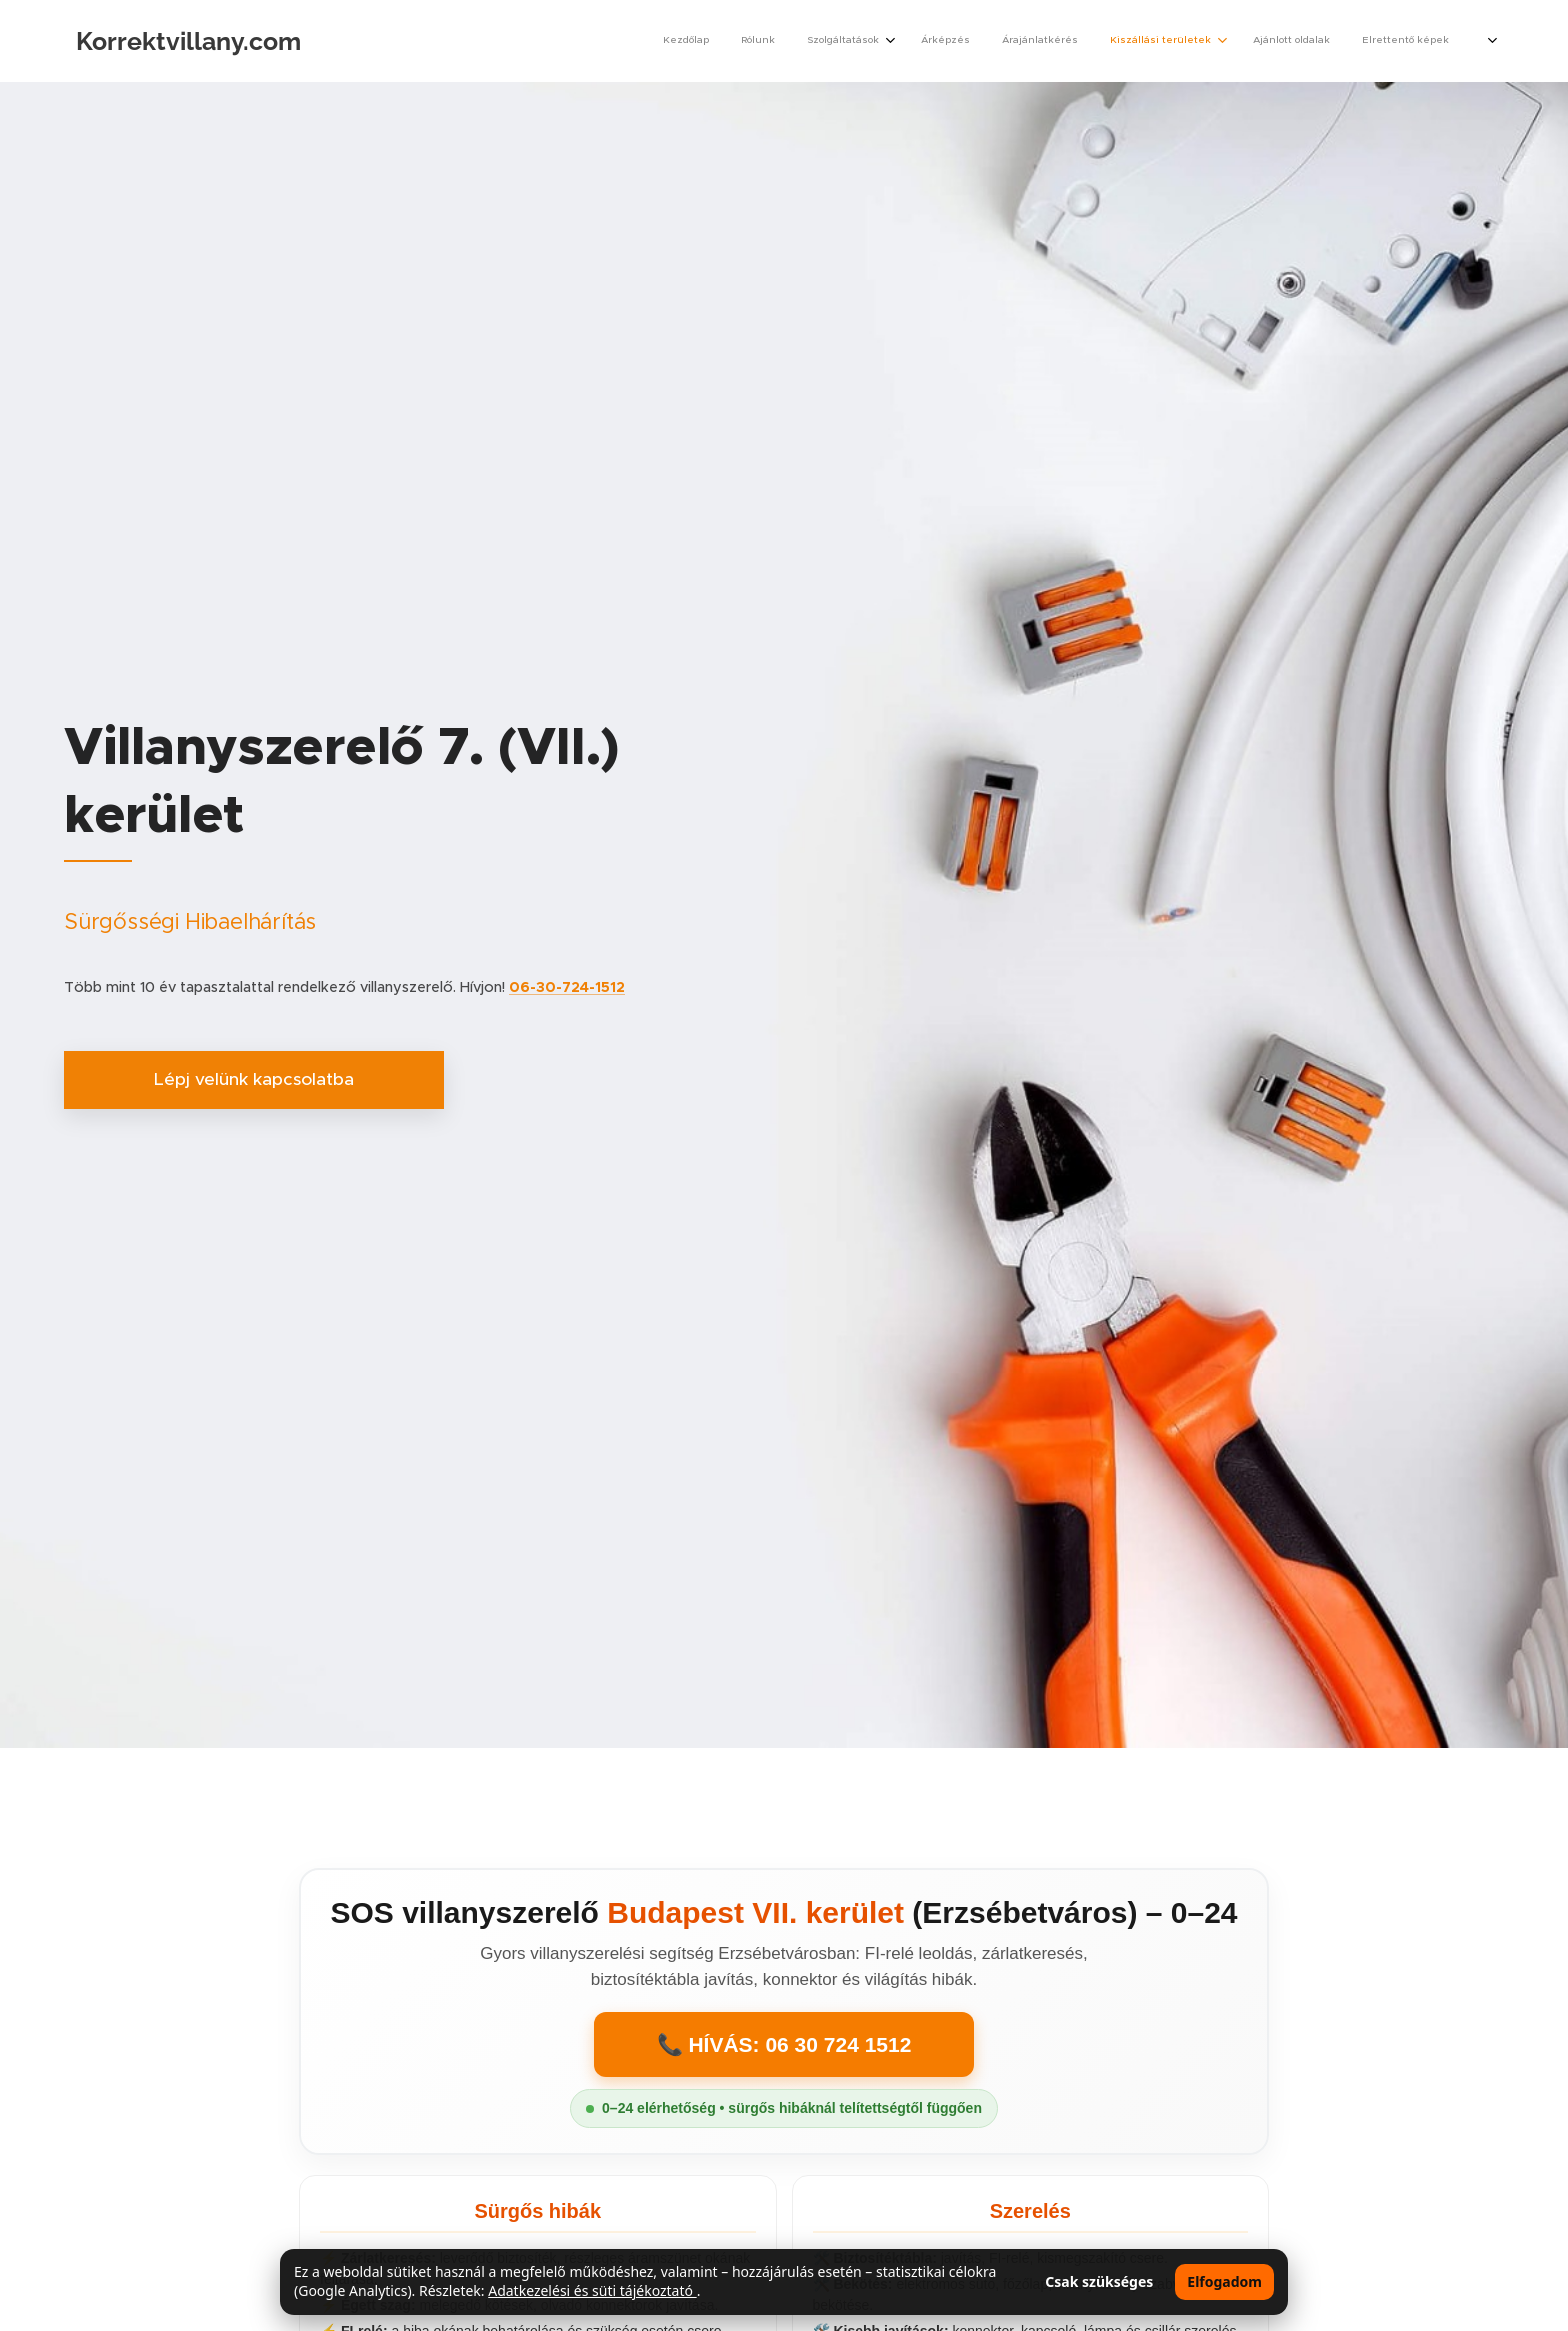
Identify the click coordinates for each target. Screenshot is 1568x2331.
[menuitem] (1201, 41)
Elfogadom (1224, 2281)
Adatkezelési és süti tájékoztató (592, 2290)
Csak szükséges (1099, 2281)
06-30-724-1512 (567, 987)
